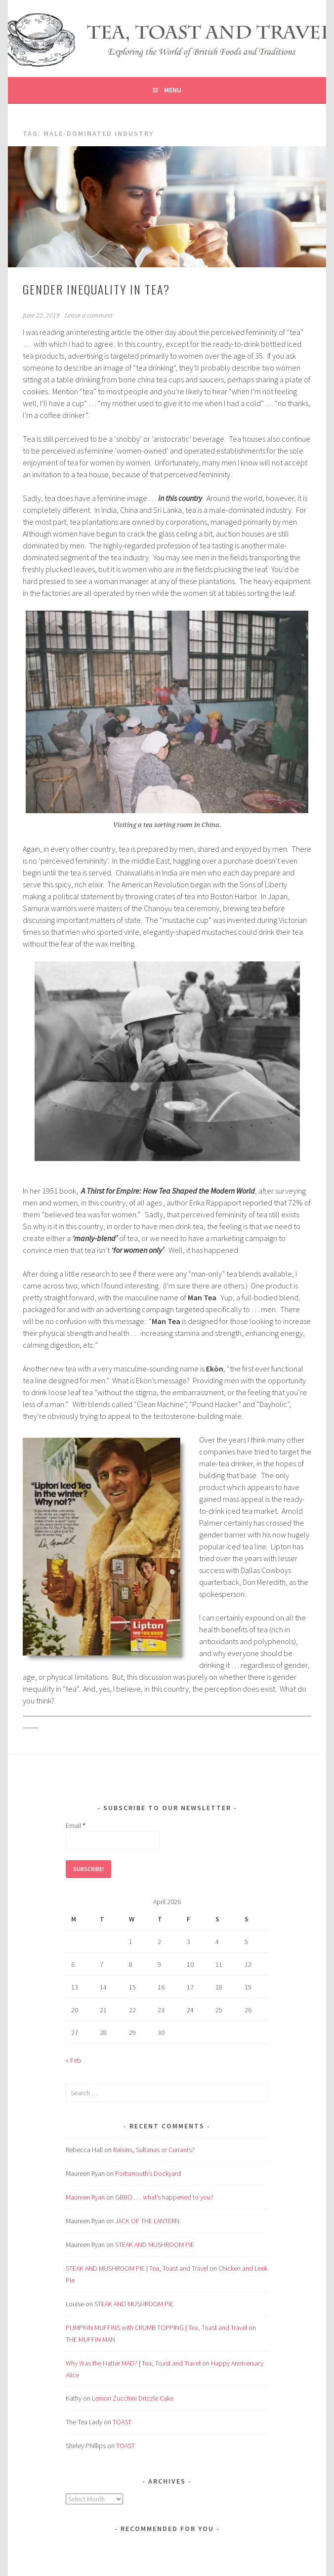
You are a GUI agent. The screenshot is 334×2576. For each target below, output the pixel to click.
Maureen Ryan (85, 2197)
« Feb (73, 2060)
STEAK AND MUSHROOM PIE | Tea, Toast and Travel (137, 2268)
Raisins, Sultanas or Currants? (154, 2149)
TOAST (122, 2421)
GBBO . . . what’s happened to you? (164, 2197)
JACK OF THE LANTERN (147, 2220)
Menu (172, 89)
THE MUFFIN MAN (90, 2339)
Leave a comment (89, 315)
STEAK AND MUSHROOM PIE (154, 2244)
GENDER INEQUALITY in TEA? (96, 289)
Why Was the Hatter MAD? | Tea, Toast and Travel (133, 2363)
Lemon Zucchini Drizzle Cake (132, 2398)
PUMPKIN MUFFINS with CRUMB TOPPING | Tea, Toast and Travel (156, 2327)
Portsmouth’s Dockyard (148, 2173)
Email (75, 1825)
